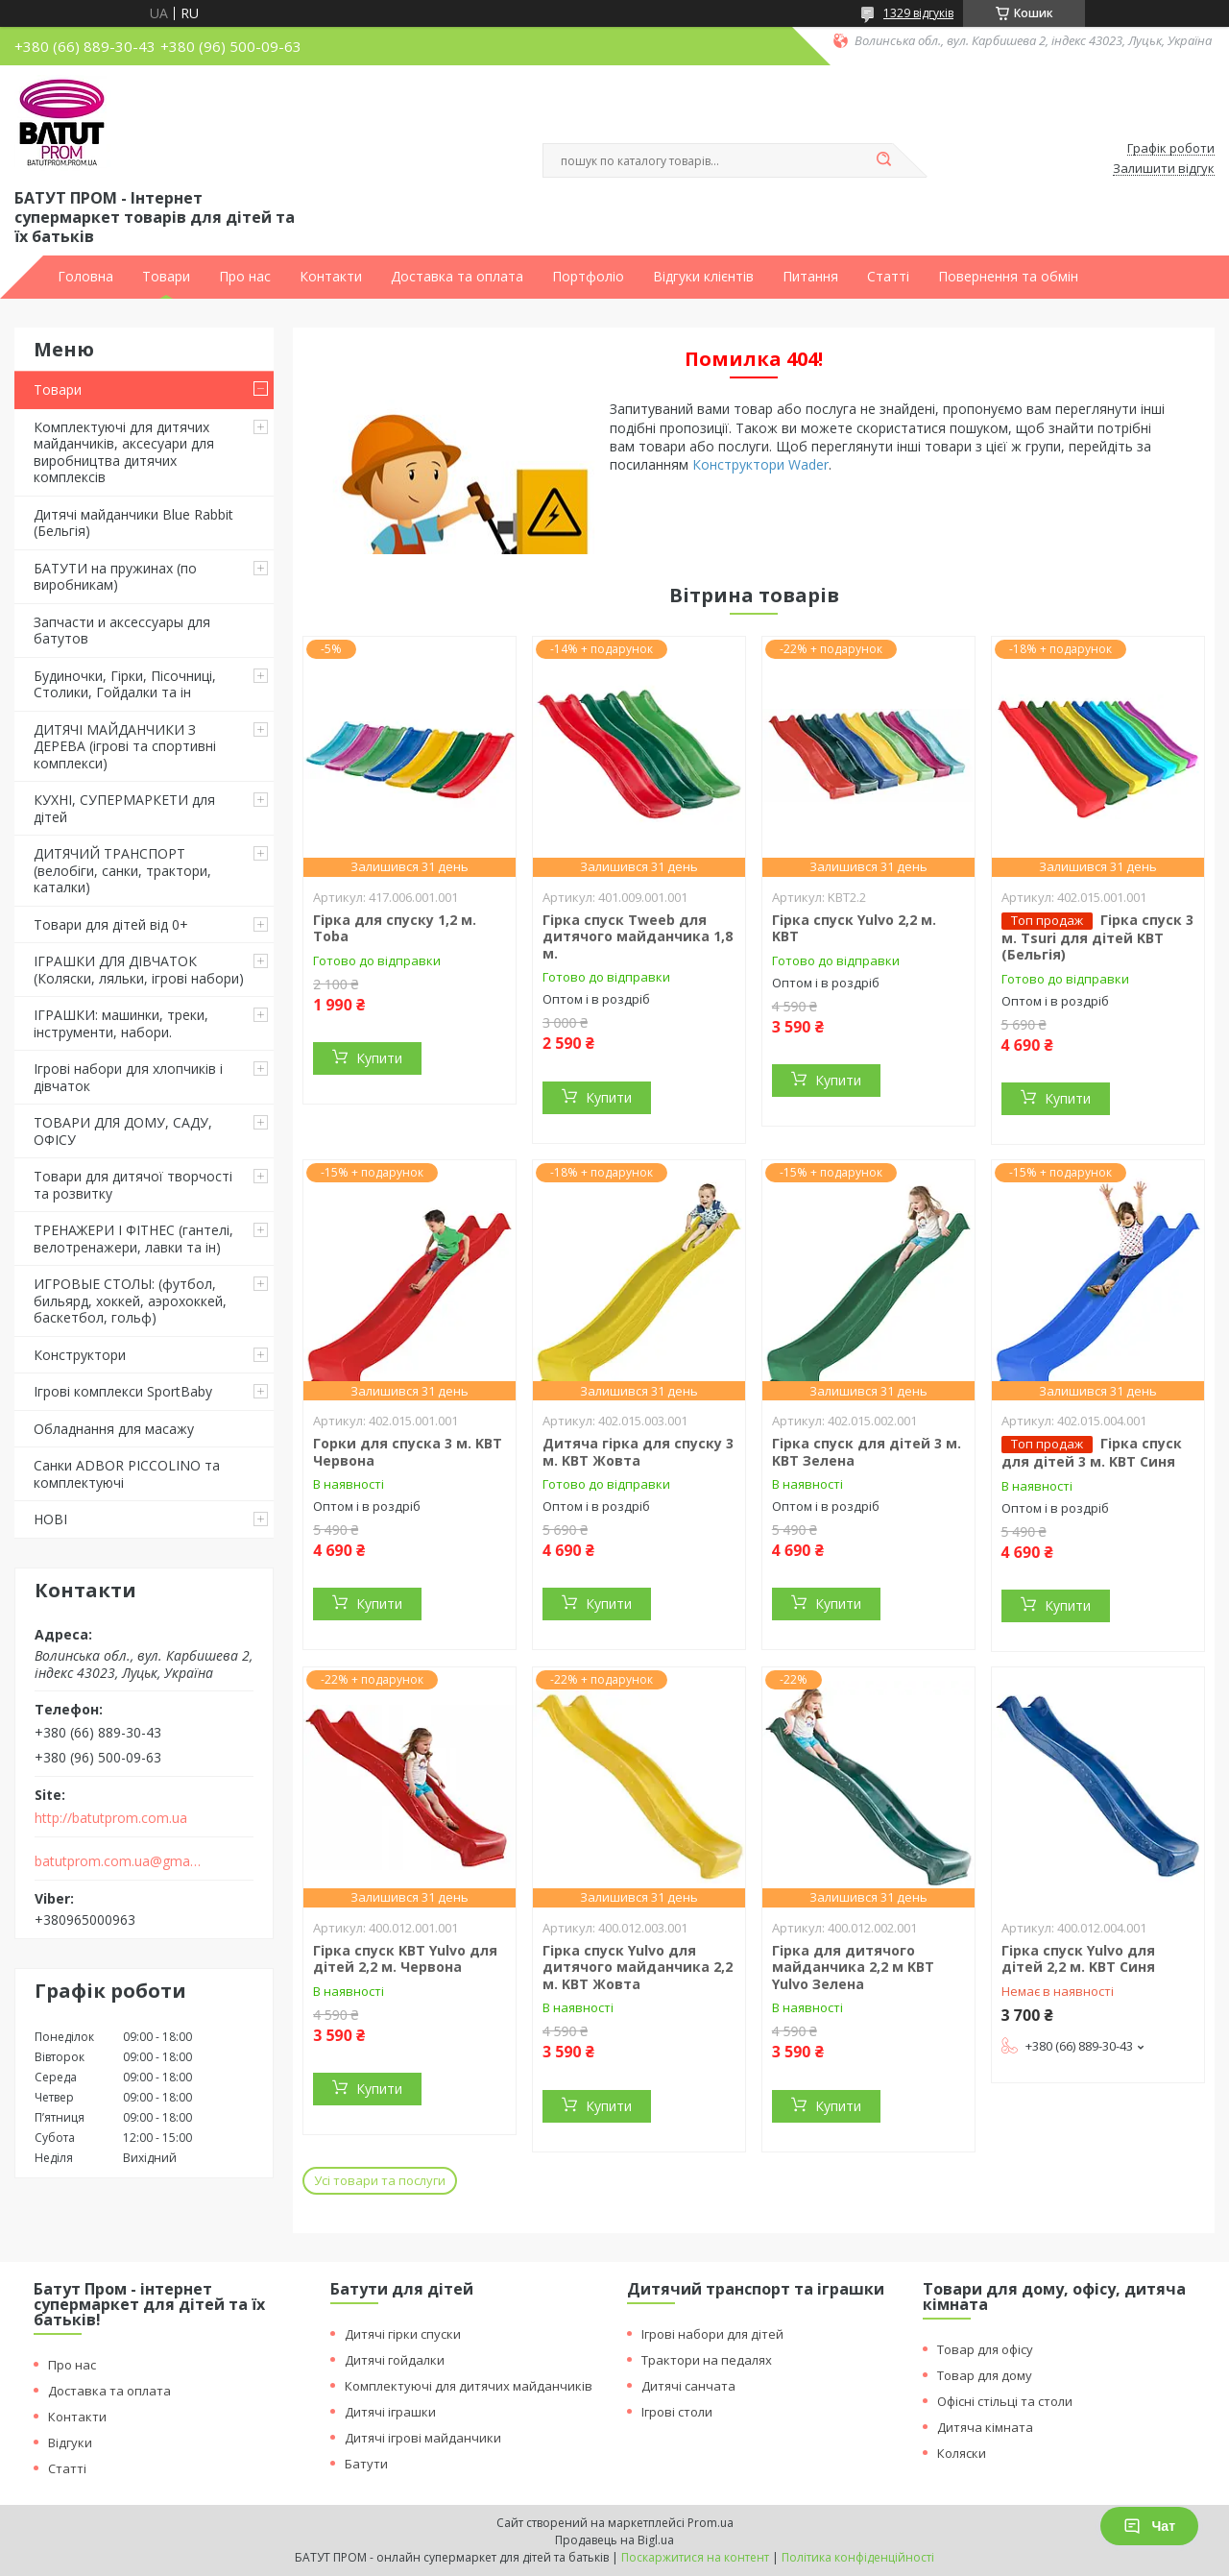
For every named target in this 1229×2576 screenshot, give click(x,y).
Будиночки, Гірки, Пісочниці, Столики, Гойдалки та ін (125, 684)
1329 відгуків (918, 13)
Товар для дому (984, 2375)
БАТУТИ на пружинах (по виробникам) (115, 577)
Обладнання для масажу (114, 1429)
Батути (366, 2463)
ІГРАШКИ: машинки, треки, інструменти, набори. (121, 1023)
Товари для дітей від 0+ (111, 924)
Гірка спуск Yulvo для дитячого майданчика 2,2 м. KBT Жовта (637, 1967)
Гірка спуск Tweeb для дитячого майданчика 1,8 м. (637, 936)
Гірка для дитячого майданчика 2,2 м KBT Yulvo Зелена (853, 1967)
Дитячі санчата (688, 2385)
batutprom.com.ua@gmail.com (119, 1861)
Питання (810, 276)
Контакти (331, 276)
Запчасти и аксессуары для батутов (122, 630)
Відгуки (70, 2442)
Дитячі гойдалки (395, 2360)
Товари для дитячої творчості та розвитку (133, 1185)
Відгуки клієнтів (703, 276)
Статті (888, 276)
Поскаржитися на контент (695, 2557)
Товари (166, 276)
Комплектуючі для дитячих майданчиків (468, 2385)
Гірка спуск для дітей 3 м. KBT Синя (1091, 1452)
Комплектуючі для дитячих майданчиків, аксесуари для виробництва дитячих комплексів (124, 452)
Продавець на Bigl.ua (614, 2540)
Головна (85, 276)
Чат (1149, 2526)
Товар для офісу (985, 2349)
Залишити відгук (1164, 169)
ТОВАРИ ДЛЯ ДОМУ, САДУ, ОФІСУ (123, 1131)
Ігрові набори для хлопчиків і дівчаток (128, 1077)
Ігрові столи (676, 2411)
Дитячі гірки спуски (403, 2334)
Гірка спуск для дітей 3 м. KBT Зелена (866, 1452)
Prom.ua (710, 2523)
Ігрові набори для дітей (712, 2334)
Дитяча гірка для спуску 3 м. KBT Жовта (638, 1452)
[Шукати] (883, 160)
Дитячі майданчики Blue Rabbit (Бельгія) (133, 523)
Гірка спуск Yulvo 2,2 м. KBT (854, 928)
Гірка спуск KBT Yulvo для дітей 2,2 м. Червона (405, 1959)
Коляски (961, 2453)
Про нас (245, 276)
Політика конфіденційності (858, 2557)
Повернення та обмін (1008, 276)
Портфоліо (588, 276)
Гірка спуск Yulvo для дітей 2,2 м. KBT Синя (1078, 1959)
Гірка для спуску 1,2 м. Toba (394, 928)
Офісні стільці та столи (1004, 2401)
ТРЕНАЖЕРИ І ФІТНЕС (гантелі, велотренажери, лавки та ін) (133, 1238)
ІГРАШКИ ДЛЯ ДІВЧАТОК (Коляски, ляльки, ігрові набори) (139, 969)
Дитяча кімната (985, 2427)
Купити (379, 1058)
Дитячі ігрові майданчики (423, 2437)
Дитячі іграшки (390, 2411)
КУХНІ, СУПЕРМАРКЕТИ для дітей (124, 808)
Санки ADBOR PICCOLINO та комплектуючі (127, 1474)
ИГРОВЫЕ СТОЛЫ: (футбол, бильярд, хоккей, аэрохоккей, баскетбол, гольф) (130, 1300)
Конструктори (80, 1355)
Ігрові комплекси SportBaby (123, 1391)
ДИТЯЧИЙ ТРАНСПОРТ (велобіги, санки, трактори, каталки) (122, 870)
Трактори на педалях (706, 2360)
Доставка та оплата (457, 276)
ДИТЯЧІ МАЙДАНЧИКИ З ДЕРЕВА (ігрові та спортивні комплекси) (125, 746)
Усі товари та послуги (380, 2180)
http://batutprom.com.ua (111, 1818)
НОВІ (50, 1519)
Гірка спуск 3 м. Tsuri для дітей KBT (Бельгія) (1097, 937)
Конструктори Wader (760, 464)
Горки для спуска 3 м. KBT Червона (407, 1452)
